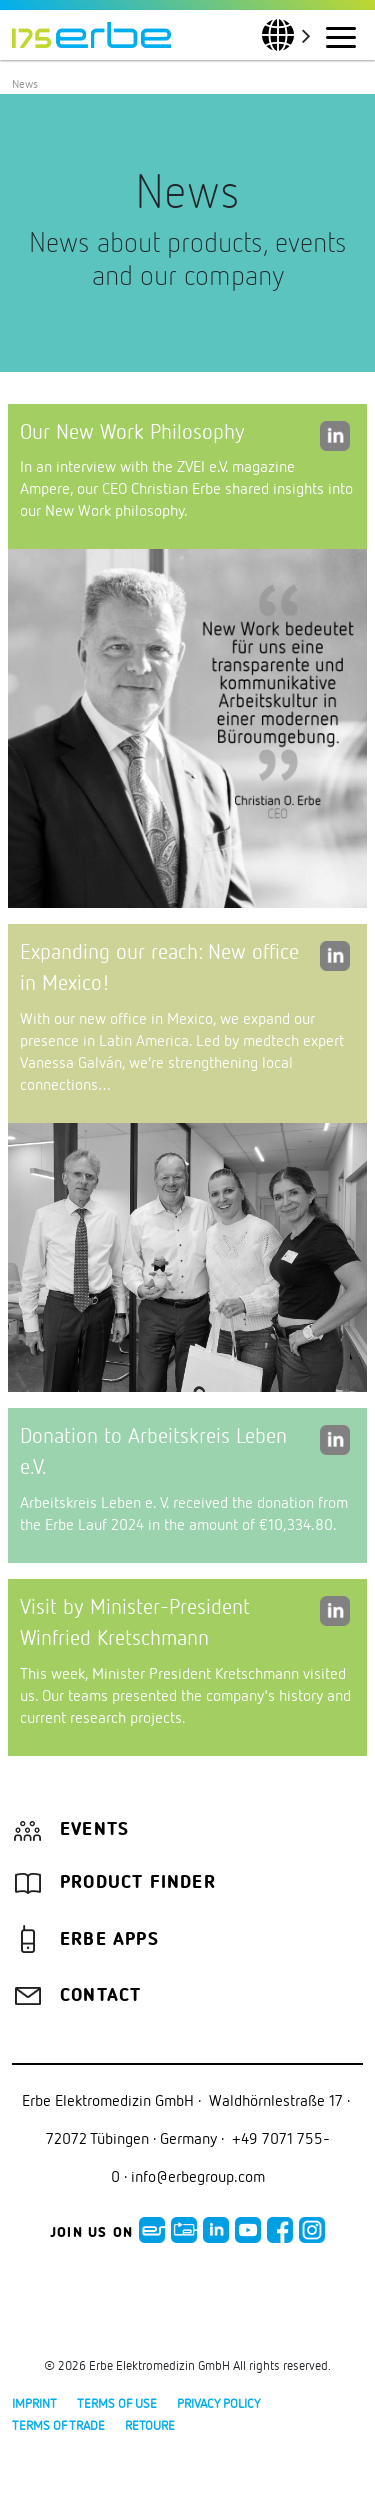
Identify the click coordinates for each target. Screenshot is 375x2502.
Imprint (34, 2403)
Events (94, 1830)
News (25, 83)
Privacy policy (218, 2403)
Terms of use (117, 2403)
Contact (100, 1996)
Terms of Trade (58, 2425)
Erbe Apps (109, 1940)
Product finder (138, 1883)
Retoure (150, 2425)
